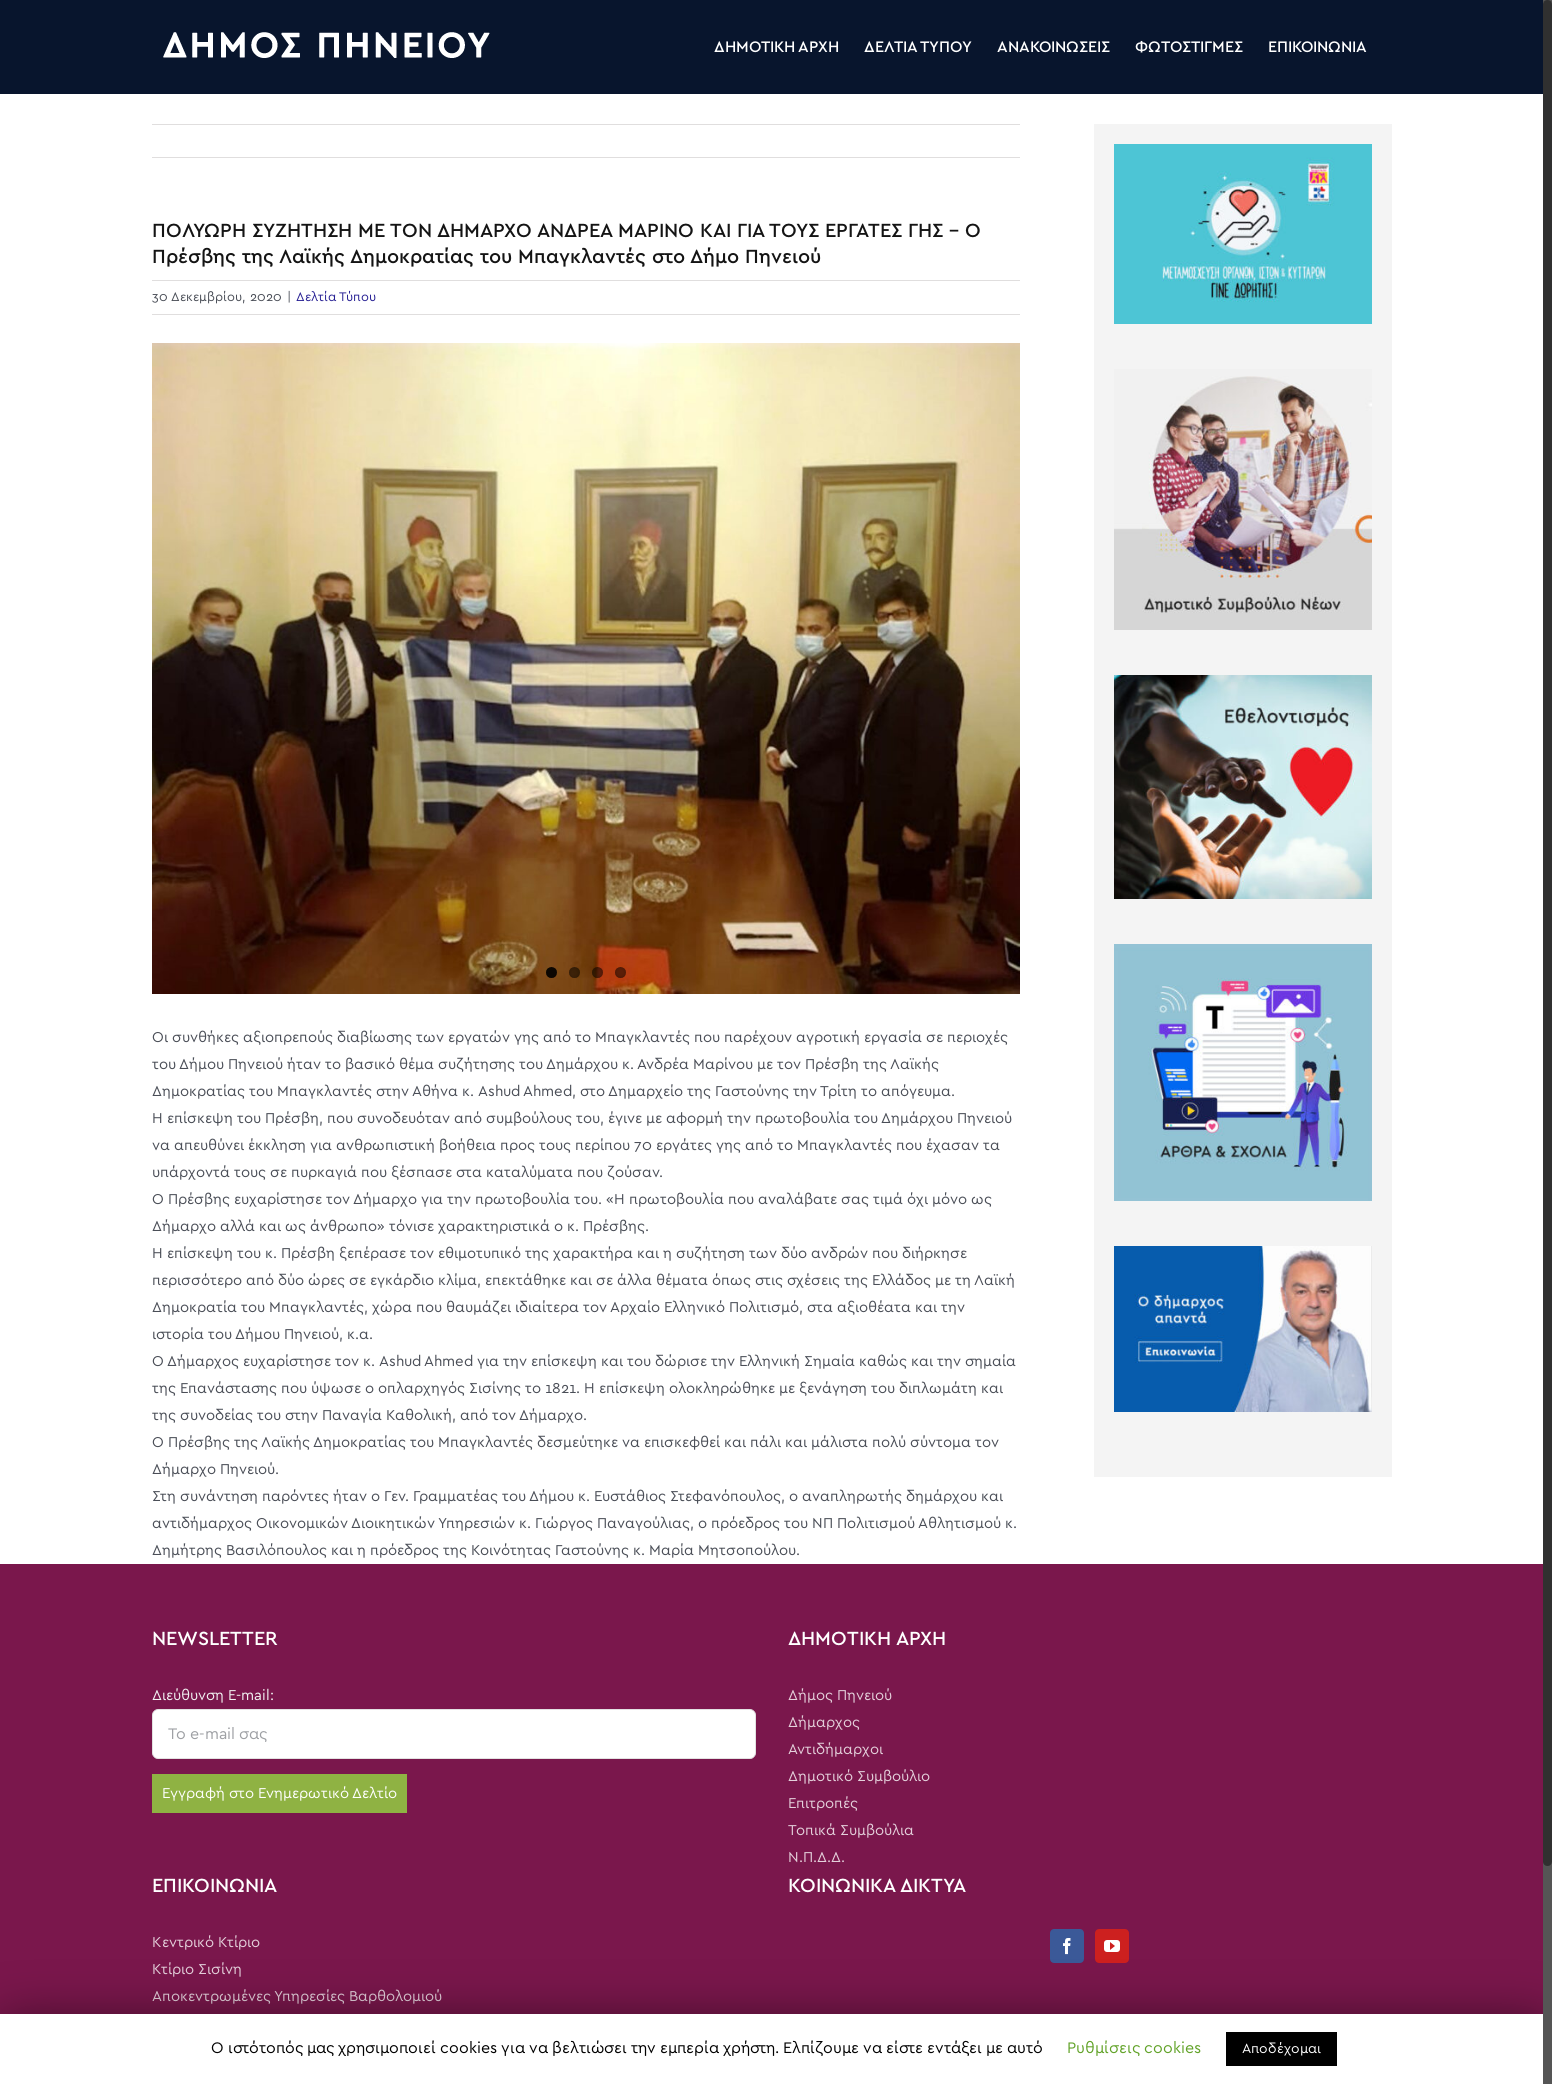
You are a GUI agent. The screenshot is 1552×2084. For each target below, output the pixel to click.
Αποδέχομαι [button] (1281, 2049)
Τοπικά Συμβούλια (851, 1830)
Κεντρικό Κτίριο (206, 1942)
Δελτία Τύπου (336, 297)
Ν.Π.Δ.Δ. (816, 1857)
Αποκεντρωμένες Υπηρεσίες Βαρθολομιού (297, 1996)
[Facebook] (1067, 1946)
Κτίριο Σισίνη (197, 1969)
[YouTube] (1112, 1946)
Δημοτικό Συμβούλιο (859, 1776)
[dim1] (586, 668)
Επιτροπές (823, 1803)
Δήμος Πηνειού (840, 1695)
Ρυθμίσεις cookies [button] (1134, 2048)
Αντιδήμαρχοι (835, 1749)
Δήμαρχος (824, 1722)
